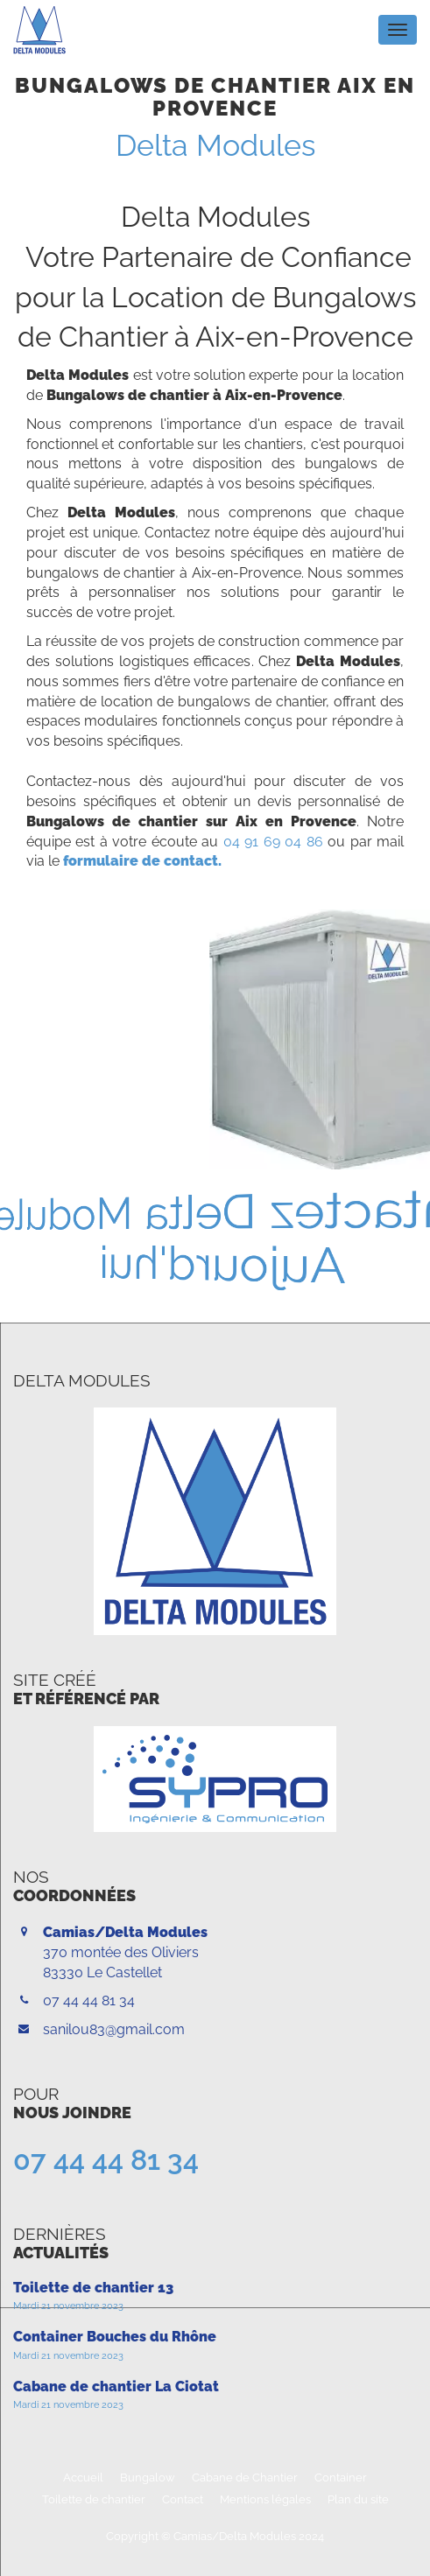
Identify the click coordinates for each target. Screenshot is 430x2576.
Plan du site (358, 2499)
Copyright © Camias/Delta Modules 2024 (215, 2536)
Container (340, 2477)
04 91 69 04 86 (273, 841)
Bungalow (147, 2477)
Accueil (83, 2477)
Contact (182, 2499)
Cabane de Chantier (245, 2477)
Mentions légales (265, 2499)
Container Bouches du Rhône (114, 2336)
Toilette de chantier (93, 2499)
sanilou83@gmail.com (114, 2029)
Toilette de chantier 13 (93, 2287)
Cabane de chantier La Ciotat (116, 2386)
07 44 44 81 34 (106, 2160)
